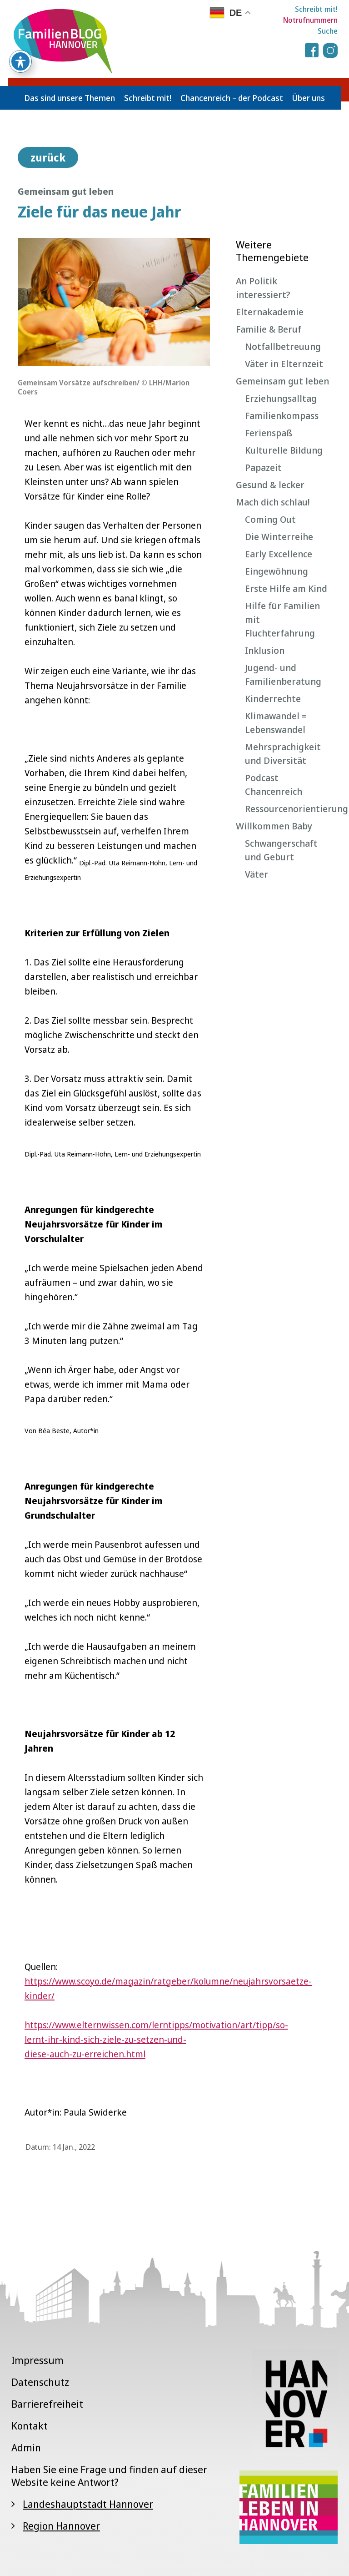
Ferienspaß (268, 433)
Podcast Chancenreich (273, 785)
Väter (256, 874)
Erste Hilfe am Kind (286, 588)
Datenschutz (40, 2381)
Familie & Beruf (268, 329)
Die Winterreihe (279, 536)
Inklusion (264, 650)
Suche (328, 31)
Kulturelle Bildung (284, 450)
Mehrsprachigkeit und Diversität (283, 754)
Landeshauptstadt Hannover (88, 2503)
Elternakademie (270, 312)
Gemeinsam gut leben (282, 381)
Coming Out (270, 519)
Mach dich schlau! (272, 502)
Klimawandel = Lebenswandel (276, 723)
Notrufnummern (310, 20)
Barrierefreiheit (47, 2403)
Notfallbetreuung (283, 346)
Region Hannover (61, 2525)
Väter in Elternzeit (284, 364)
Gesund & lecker (270, 485)
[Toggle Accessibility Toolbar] (20, 36)
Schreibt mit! (316, 9)
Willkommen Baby (274, 826)
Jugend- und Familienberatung (283, 674)
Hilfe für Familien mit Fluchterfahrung (282, 619)
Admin (26, 2447)
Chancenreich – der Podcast (231, 97)
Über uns (308, 97)
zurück (47, 157)
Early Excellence (278, 554)
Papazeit (263, 467)
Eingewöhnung (276, 571)
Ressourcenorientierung (288, 809)
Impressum (37, 2360)
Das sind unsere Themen (69, 97)
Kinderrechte (273, 698)
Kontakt (29, 2425)
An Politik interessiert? (263, 288)
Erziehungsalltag (281, 398)
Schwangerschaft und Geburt (281, 850)
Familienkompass (282, 415)
